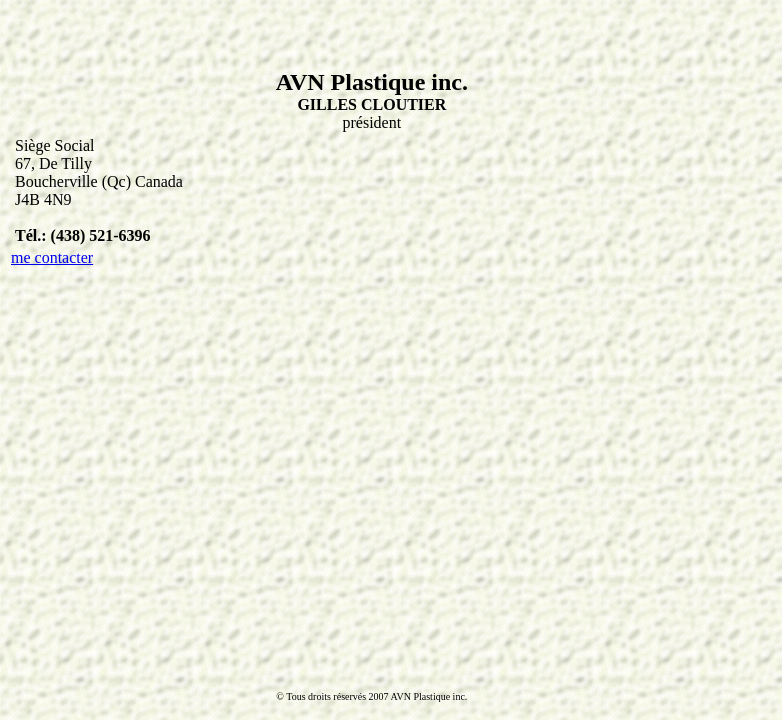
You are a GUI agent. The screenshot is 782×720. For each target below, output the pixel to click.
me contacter (52, 257)
